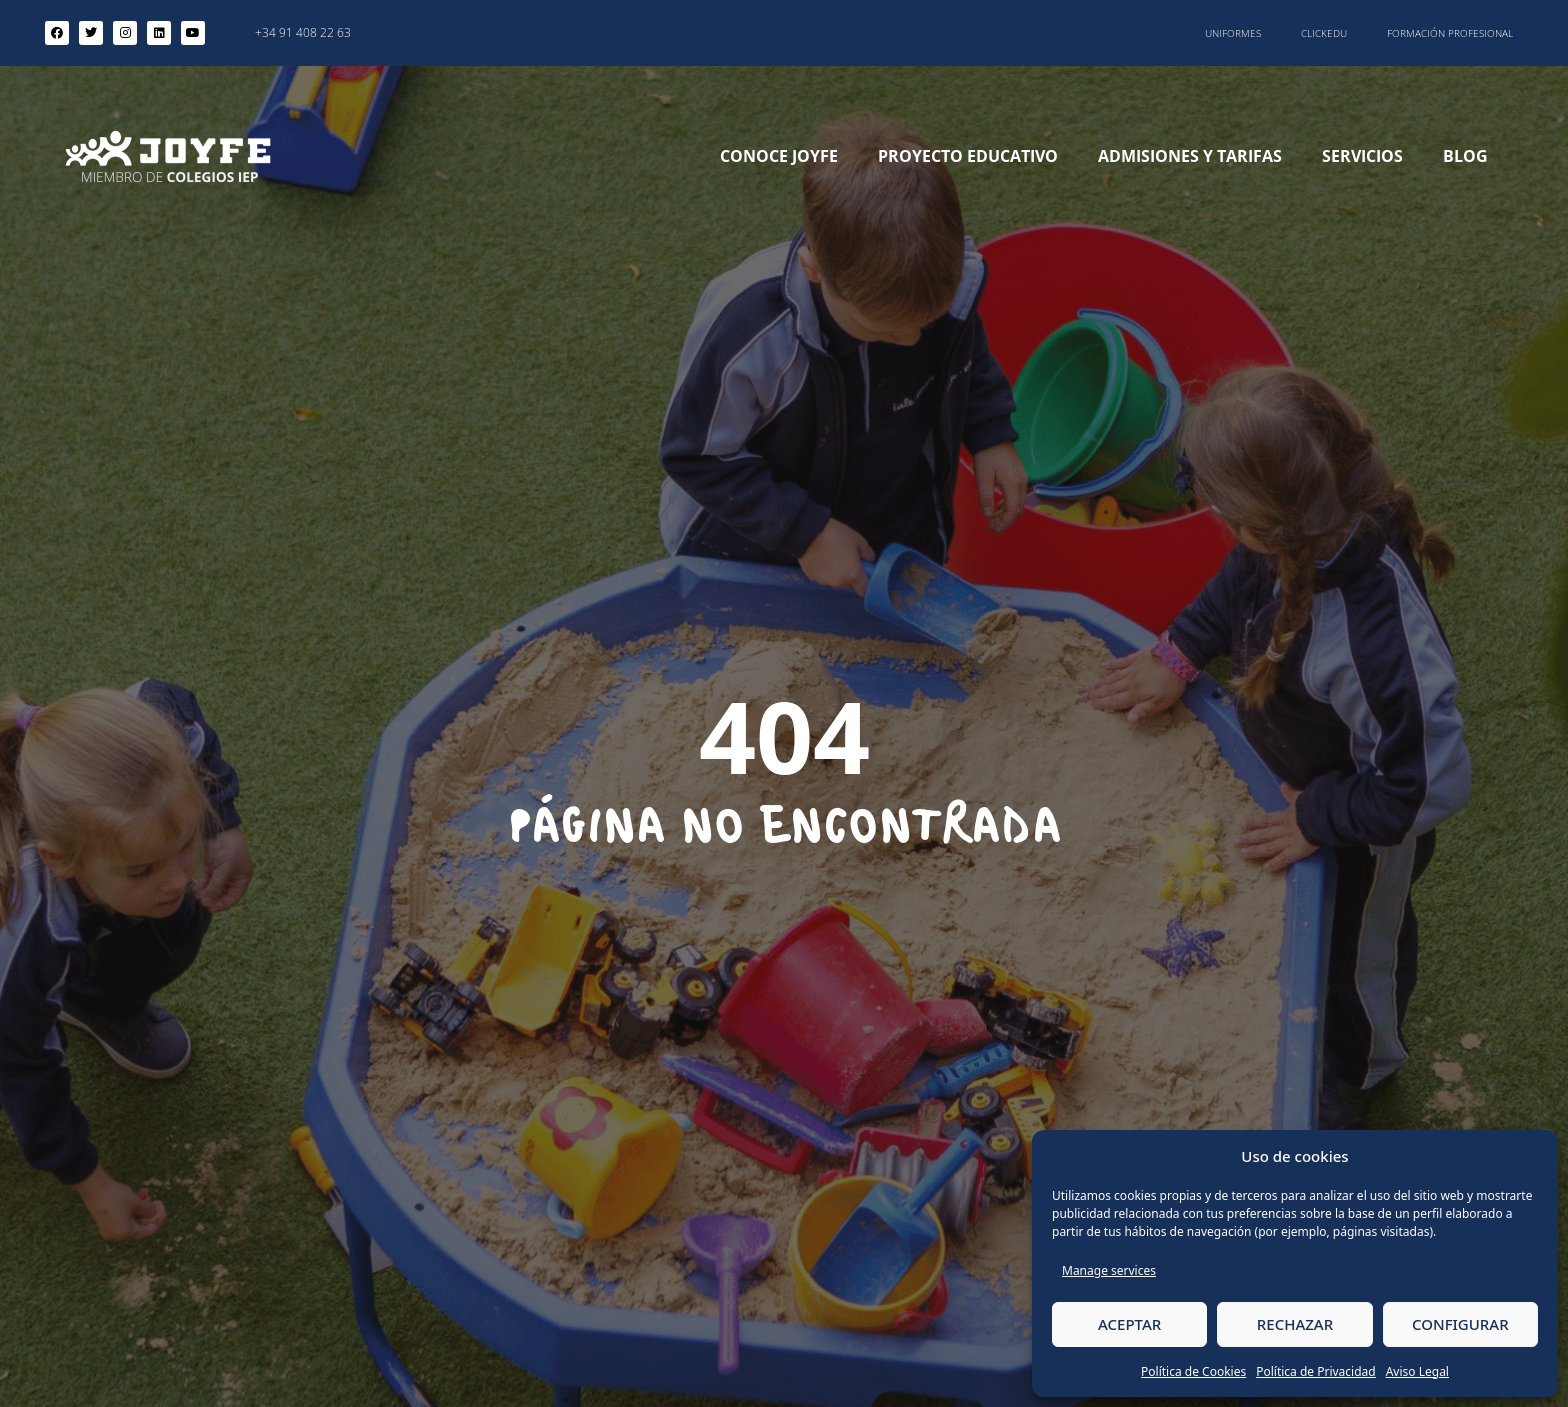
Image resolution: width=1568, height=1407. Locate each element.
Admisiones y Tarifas (1190, 156)
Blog (1465, 156)
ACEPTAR (1129, 1324)
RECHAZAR (1295, 1324)
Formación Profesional (1450, 33)
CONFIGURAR (1460, 1324)
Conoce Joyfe (779, 156)
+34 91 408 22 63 (303, 32)
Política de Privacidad (1316, 1371)
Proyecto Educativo (968, 156)
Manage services (1109, 1270)
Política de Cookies (1193, 1371)
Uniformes (1233, 33)
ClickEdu (1324, 33)
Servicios (1362, 156)
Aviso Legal (1417, 1371)
